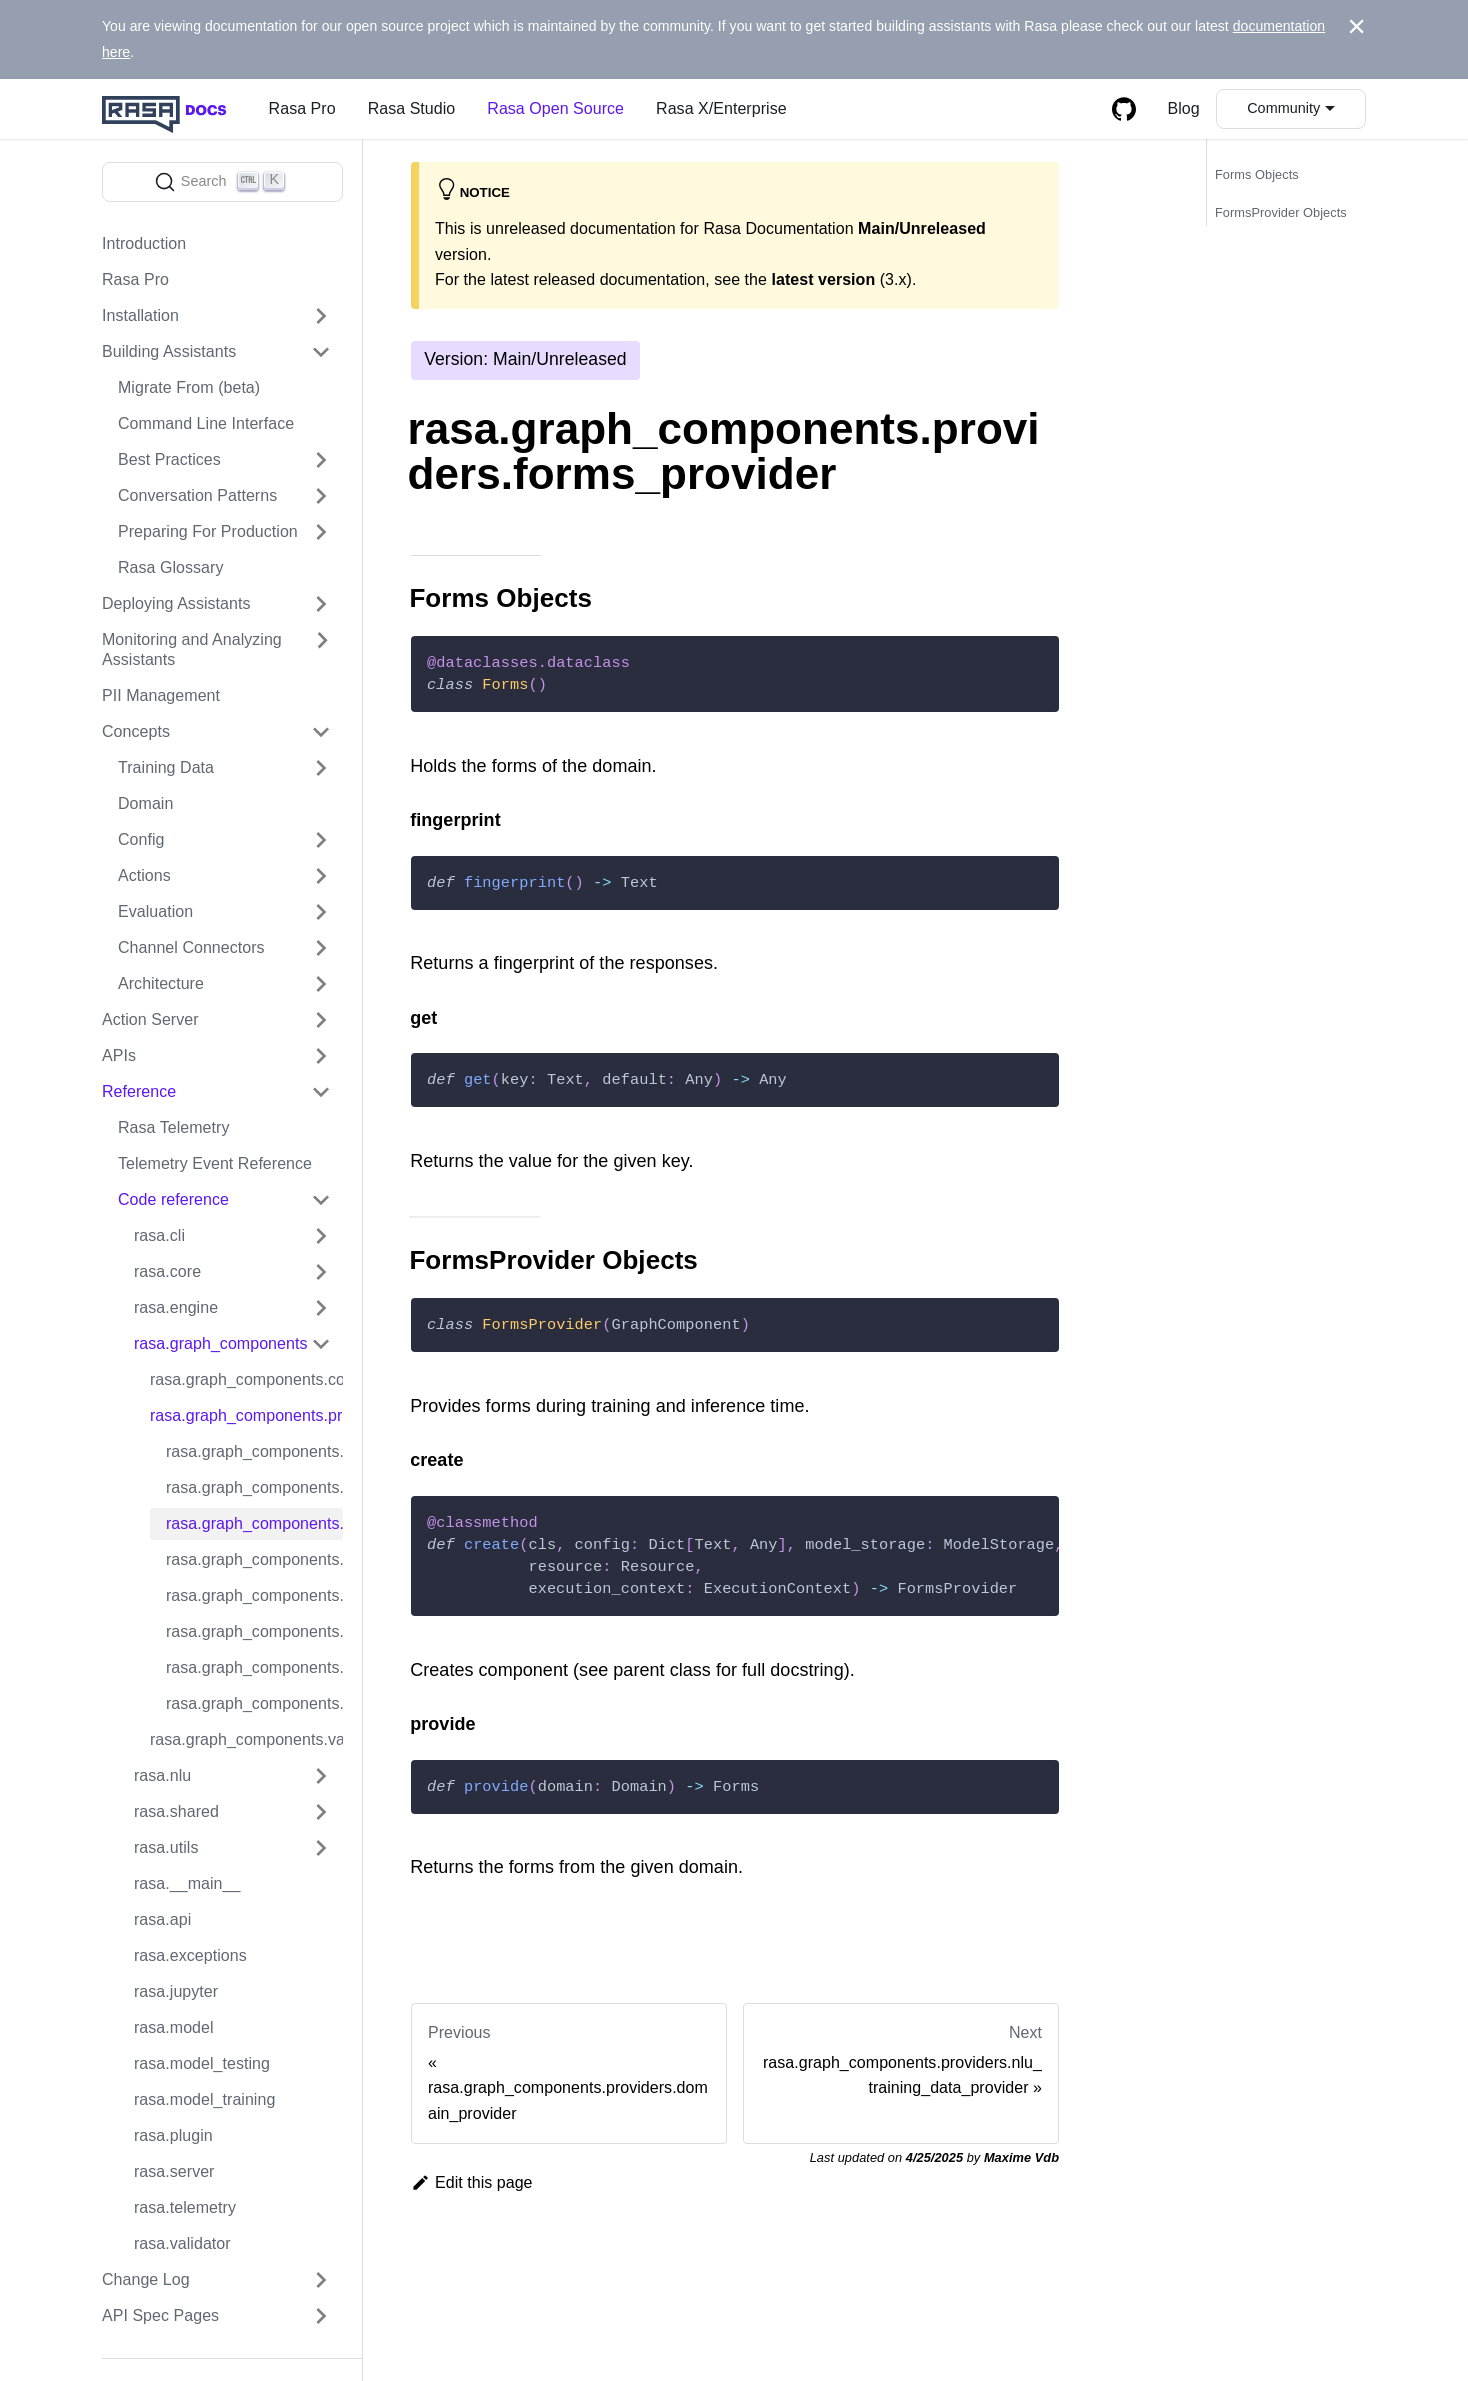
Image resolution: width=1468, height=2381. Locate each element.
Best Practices (169, 459)
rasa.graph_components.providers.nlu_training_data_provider (254, 1559)
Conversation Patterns (197, 495)
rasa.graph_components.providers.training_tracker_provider (254, 1703)
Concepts (136, 731)
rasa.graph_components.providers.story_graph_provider (254, 1667)
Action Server (150, 1019)
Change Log (146, 2279)
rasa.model (174, 2027)
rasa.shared (176, 1811)
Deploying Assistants (176, 603)
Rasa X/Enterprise (721, 108)
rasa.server (174, 2171)
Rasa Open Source (555, 108)
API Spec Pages (160, 2315)
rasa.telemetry (185, 2207)
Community (1283, 108)
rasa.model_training (204, 2099)
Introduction (144, 243)
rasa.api (162, 1919)
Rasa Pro (302, 108)
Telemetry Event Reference (215, 1163)
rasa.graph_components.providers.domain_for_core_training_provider (254, 1451)
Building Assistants (169, 351)
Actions (144, 875)
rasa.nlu (162, 1775)
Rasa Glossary (170, 567)
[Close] (1356, 27)
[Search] (222, 182)
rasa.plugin (173, 2135)
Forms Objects (1257, 174)
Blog (1184, 108)
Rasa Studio (412, 108)
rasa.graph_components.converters (246, 1379)
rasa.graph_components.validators (246, 1739)
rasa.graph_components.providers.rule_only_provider (254, 1631)
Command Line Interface (206, 423)
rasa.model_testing (202, 2063)
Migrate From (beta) (189, 387)
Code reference (173, 1199)
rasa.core (167, 1271)
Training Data (166, 767)
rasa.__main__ (187, 1883)
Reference (139, 1091)
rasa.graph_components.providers (246, 1415)
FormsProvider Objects (1281, 212)
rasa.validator (182, 2243)
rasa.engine (176, 1307)
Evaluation (155, 911)
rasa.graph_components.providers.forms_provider (254, 1523)
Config (141, 839)
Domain (145, 803)
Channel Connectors (191, 947)
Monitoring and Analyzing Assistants (192, 649)
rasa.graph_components (220, 1343)
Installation (140, 315)
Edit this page (472, 2182)
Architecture (161, 983)
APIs (119, 1055)
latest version (823, 279)
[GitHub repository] (1124, 109)
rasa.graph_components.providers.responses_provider (254, 1595)
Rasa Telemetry (173, 1127)
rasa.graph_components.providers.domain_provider (254, 1487)
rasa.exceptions (190, 1955)
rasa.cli (159, 1235)
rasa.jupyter (176, 1991)
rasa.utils (166, 1847)
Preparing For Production (208, 531)
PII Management (161, 695)
